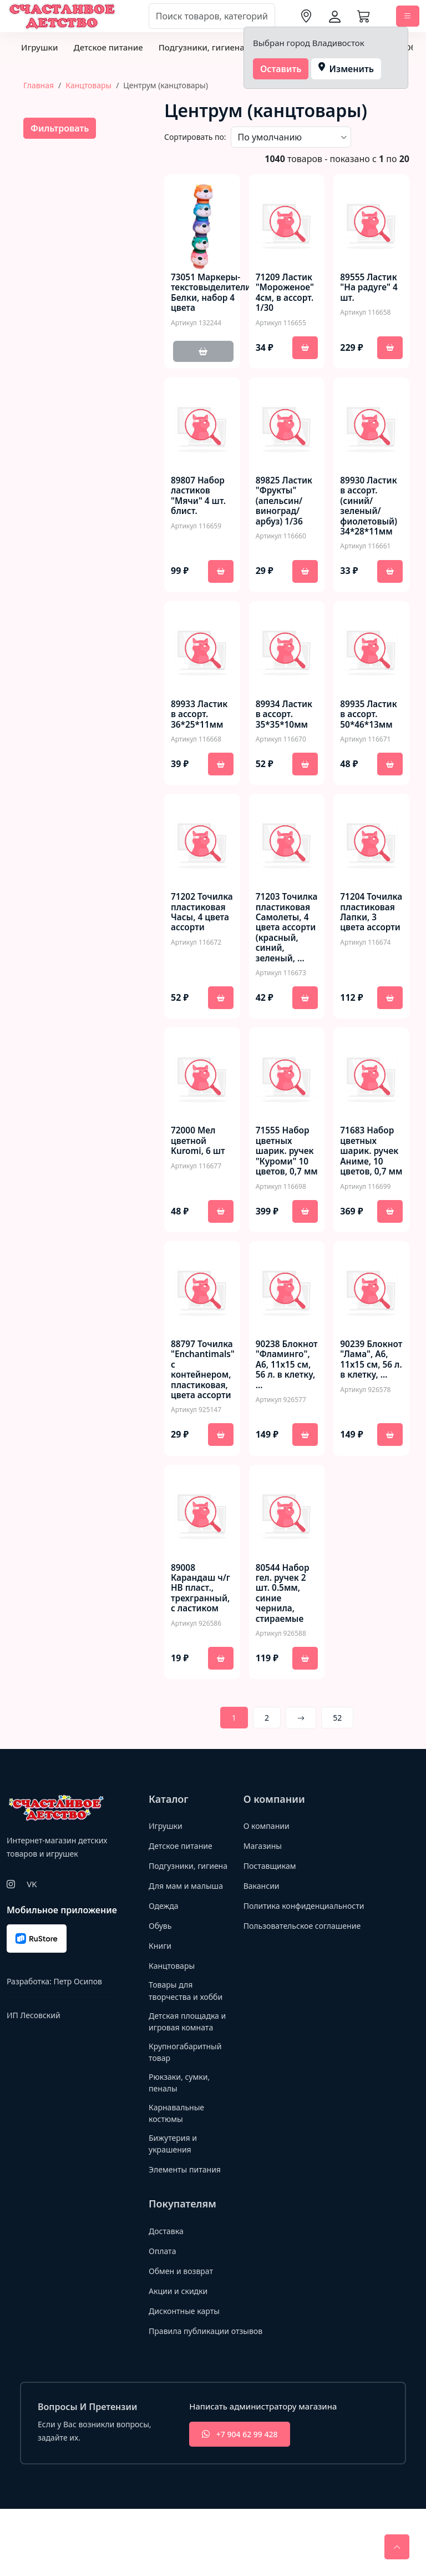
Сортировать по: (195, 137)
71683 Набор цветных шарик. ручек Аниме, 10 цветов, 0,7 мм (370, 1187)
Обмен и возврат (183, 2337)
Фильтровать (60, 128)
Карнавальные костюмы (178, 2178)
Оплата (163, 2317)
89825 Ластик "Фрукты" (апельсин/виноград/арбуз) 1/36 (285, 504)
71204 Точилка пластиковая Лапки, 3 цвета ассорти (368, 929)
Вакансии (263, 1933)
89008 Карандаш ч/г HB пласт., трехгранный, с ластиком (201, 1634)
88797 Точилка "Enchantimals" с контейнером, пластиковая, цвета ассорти (204, 1413)
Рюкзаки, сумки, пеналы (181, 2147)
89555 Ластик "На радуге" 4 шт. (370, 289)
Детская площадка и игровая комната (187, 2083)
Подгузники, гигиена (202, 47)
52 (337, 1765)
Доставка (167, 2297)
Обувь (161, 1984)
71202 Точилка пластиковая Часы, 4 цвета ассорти (201, 924)
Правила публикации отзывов (209, 2397)
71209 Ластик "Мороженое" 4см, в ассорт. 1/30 (286, 294)
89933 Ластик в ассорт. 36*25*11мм (200, 719)
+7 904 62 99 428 (240, 2501)
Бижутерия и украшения (174, 2210)
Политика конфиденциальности (287, 1959)
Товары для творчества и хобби (188, 2051)
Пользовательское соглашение (306, 1984)
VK (32, 1931)
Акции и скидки (180, 2357)
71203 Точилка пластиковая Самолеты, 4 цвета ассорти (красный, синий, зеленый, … (284, 946)
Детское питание (108, 47)
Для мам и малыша (188, 1944)
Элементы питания (187, 2236)
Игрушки (39, 47)
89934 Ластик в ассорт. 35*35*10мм (285, 719)
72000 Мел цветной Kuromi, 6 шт (199, 1172)
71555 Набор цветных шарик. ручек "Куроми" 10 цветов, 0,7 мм (286, 1187)
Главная (38, 85)
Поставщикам (272, 1913)
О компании (268, 1873)
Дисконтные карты (187, 2377)
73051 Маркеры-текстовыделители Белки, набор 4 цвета (212, 294)
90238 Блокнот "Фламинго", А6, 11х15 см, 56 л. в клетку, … (287, 1413)
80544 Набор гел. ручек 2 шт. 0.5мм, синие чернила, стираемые (284, 1639)
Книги (161, 2004)
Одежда (164, 1964)
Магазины (264, 1893)
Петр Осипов (77, 2028)
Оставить (281, 69)
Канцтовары (88, 85)
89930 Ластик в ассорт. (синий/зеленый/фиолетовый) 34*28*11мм (369, 509)
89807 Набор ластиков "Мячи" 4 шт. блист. (199, 498)
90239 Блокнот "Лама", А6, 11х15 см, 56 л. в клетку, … (369, 1408)
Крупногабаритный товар (187, 2114)
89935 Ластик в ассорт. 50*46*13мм (369, 719)
